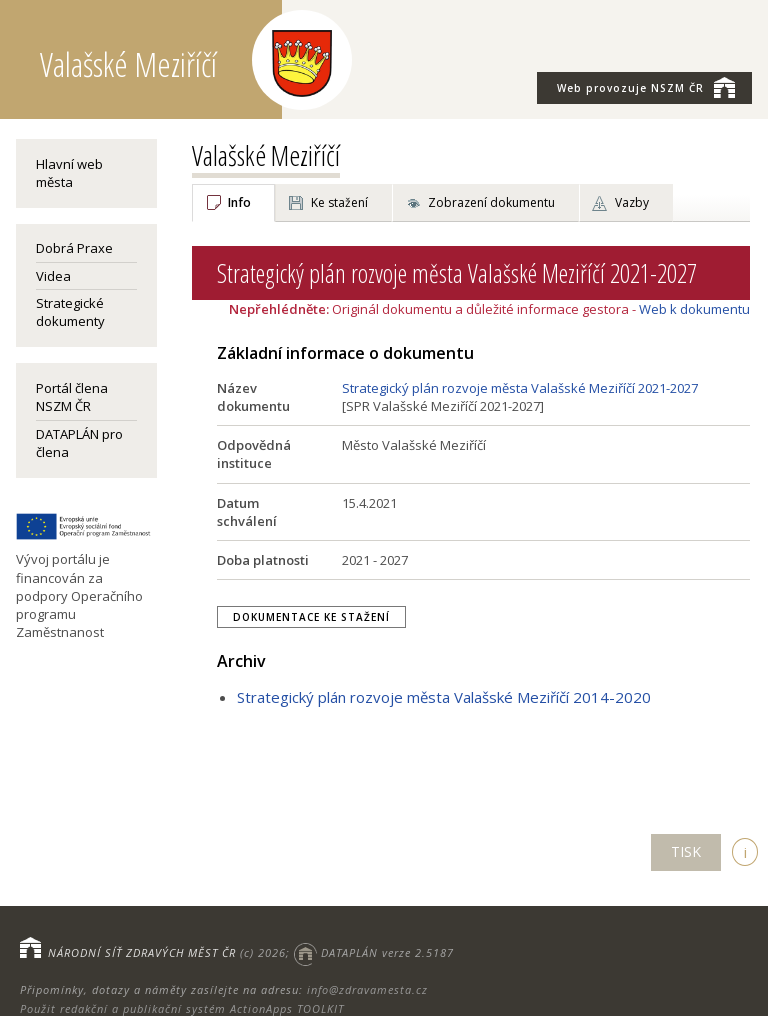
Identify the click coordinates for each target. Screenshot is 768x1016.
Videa (53, 276)
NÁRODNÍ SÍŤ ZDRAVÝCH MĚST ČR (142, 952)
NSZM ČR (646, 87)
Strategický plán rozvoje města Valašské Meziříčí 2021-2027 (520, 388)
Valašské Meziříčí (266, 155)
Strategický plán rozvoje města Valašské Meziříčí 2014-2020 (444, 697)
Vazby (632, 202)
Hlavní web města (69, 173)
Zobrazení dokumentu (491, 202)
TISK (686, 851)
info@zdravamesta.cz (367, 989)
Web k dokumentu (694, 309)
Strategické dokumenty (70, 312)
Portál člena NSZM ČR (72, 397)
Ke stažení (339, 202)
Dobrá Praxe (74, 248)
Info (239, 202)
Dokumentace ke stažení (311, 617)
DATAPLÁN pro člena (79, 443)
